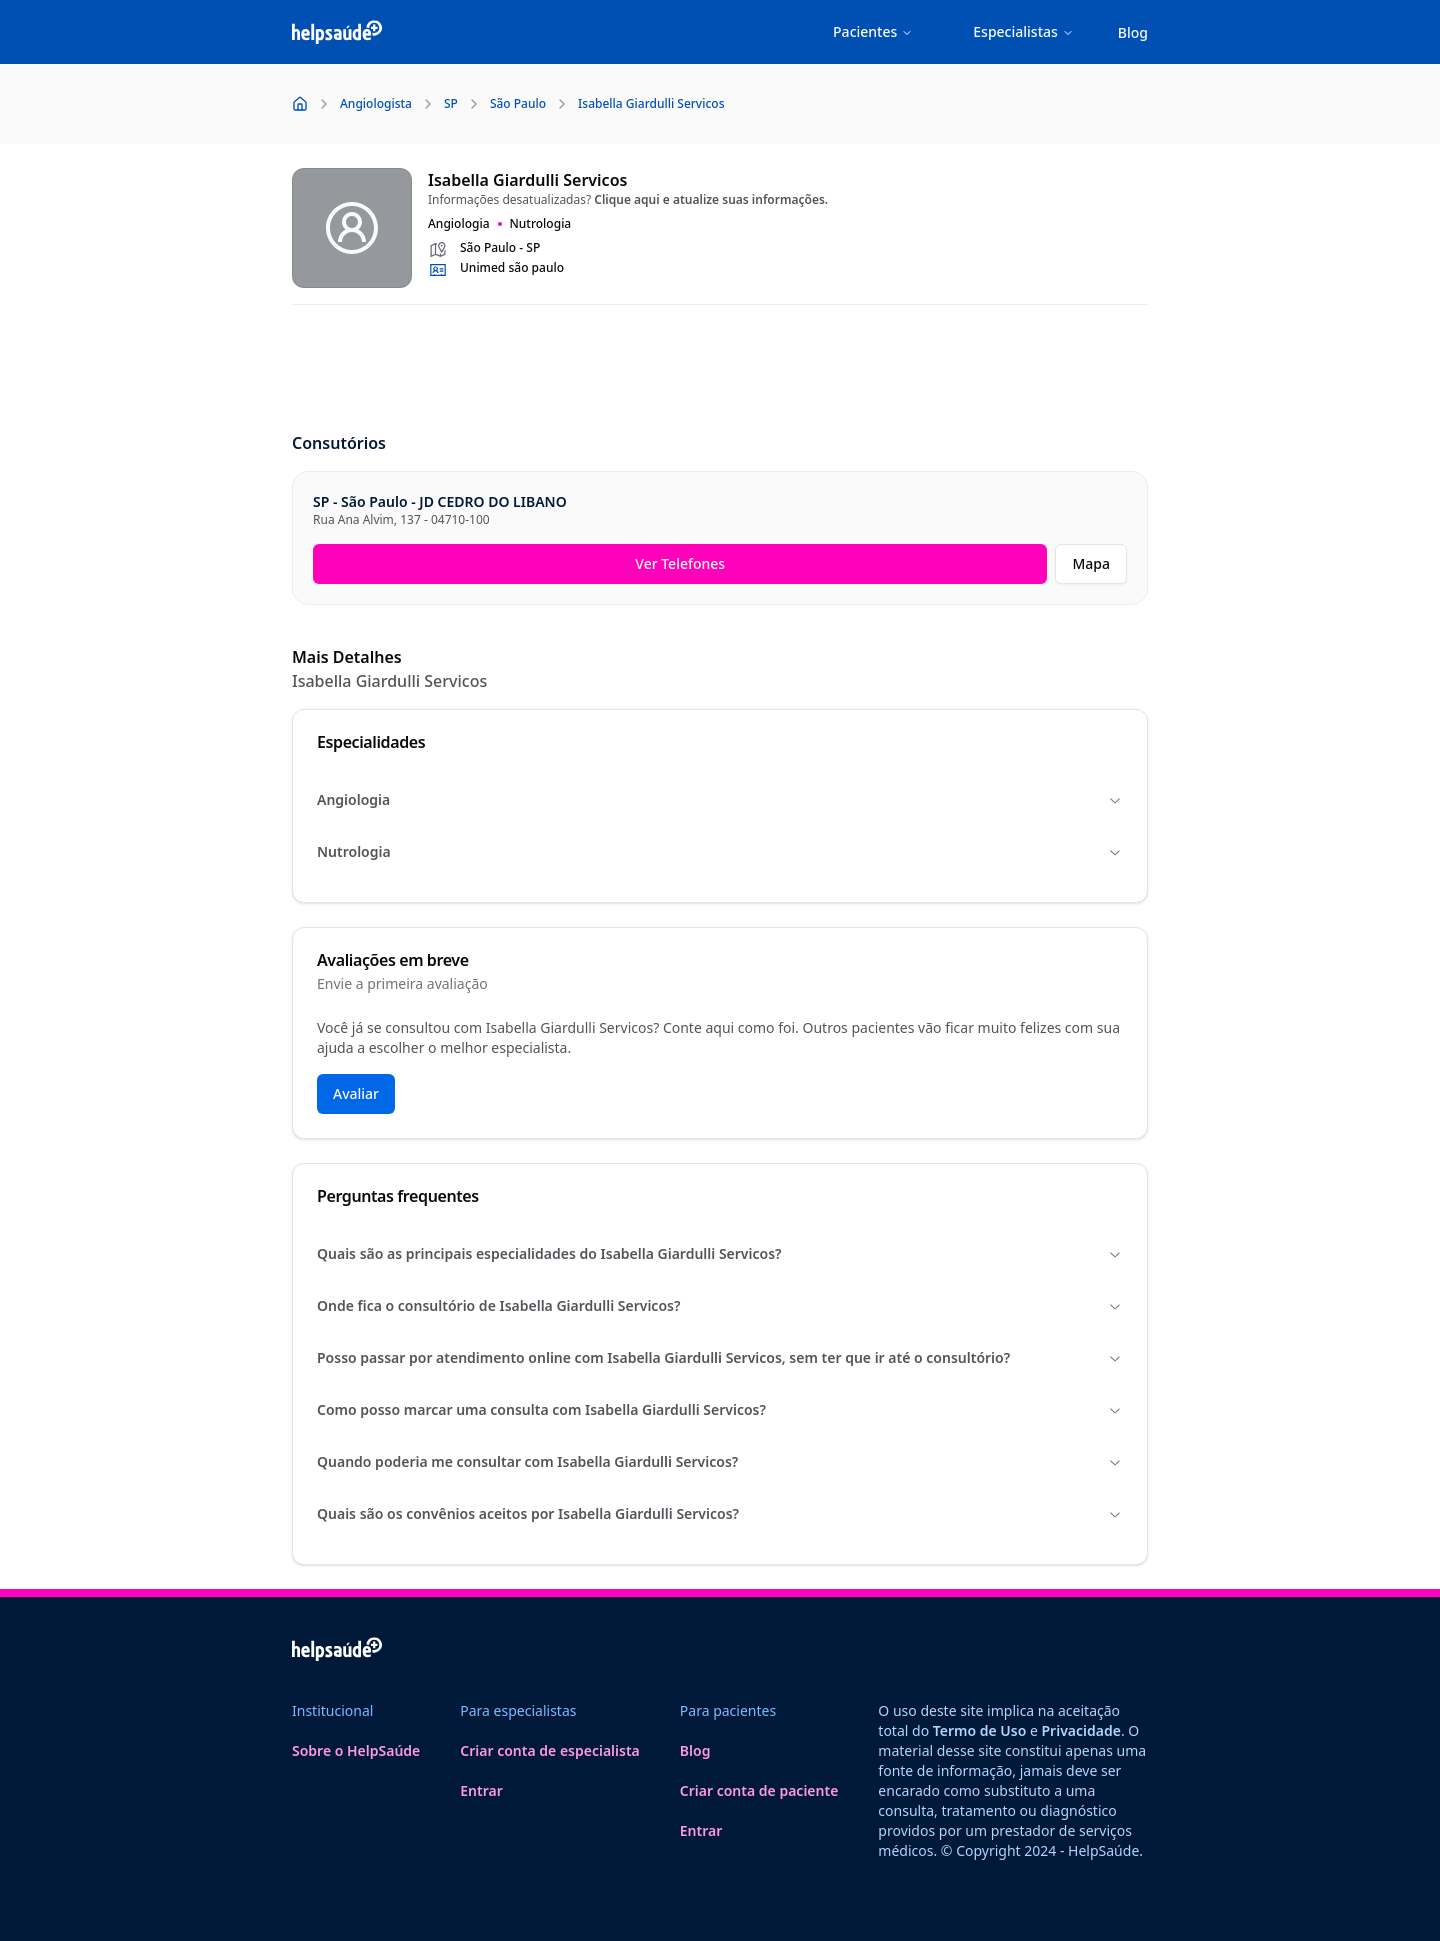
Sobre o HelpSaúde (356, 1750)
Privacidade (1081, 1730)
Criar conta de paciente (759, 1790)
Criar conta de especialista (550, 1750)
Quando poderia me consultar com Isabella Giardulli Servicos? (720, 1461)
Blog (1133, 32)
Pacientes (873, 31)
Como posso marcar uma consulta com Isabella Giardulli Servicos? (720, 1409)
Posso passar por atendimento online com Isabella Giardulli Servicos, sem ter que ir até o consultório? (720, 1357)
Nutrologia (720, 851)
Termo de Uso (980, 1730)
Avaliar (356, 1093)
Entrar (481, 1790)
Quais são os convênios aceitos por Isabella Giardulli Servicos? (720, 1513)
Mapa (1091, 563)
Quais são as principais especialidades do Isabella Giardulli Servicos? (720, 1253)
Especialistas (1023, 31)
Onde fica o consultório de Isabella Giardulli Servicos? (720, 1305)
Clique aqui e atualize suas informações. (711, 199)
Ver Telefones (680, 563)
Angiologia (720, 799)
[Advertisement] (720, 370)
